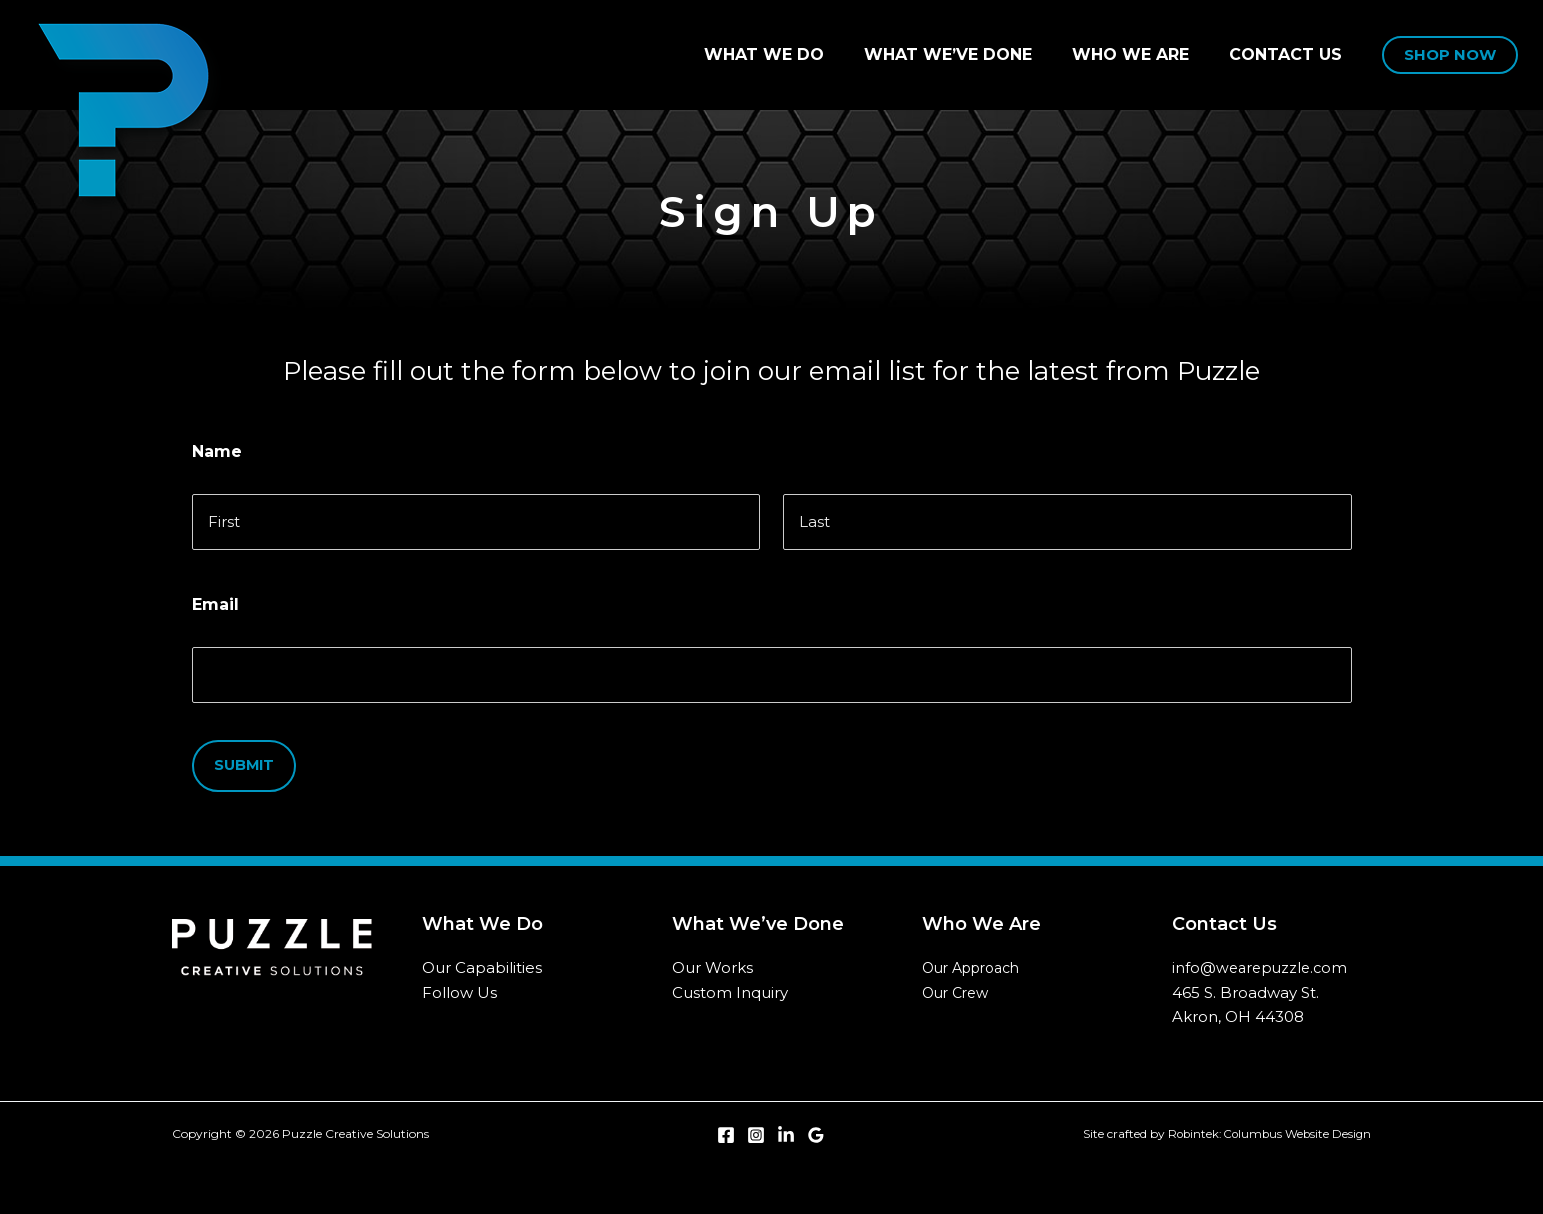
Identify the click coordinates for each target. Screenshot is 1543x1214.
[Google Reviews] (816, 1127)
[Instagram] (756, 1127)
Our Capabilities (482, 958)
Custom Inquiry (730, 983)
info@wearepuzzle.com (1262, 958)
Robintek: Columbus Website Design (1265, 1125)
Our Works (712, 958)
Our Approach (970, 959)
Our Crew (955, 984)
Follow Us (459, 983)
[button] (1450, 55)
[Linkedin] (786, 1127)
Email (215, 600)
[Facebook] (726, 1127)
